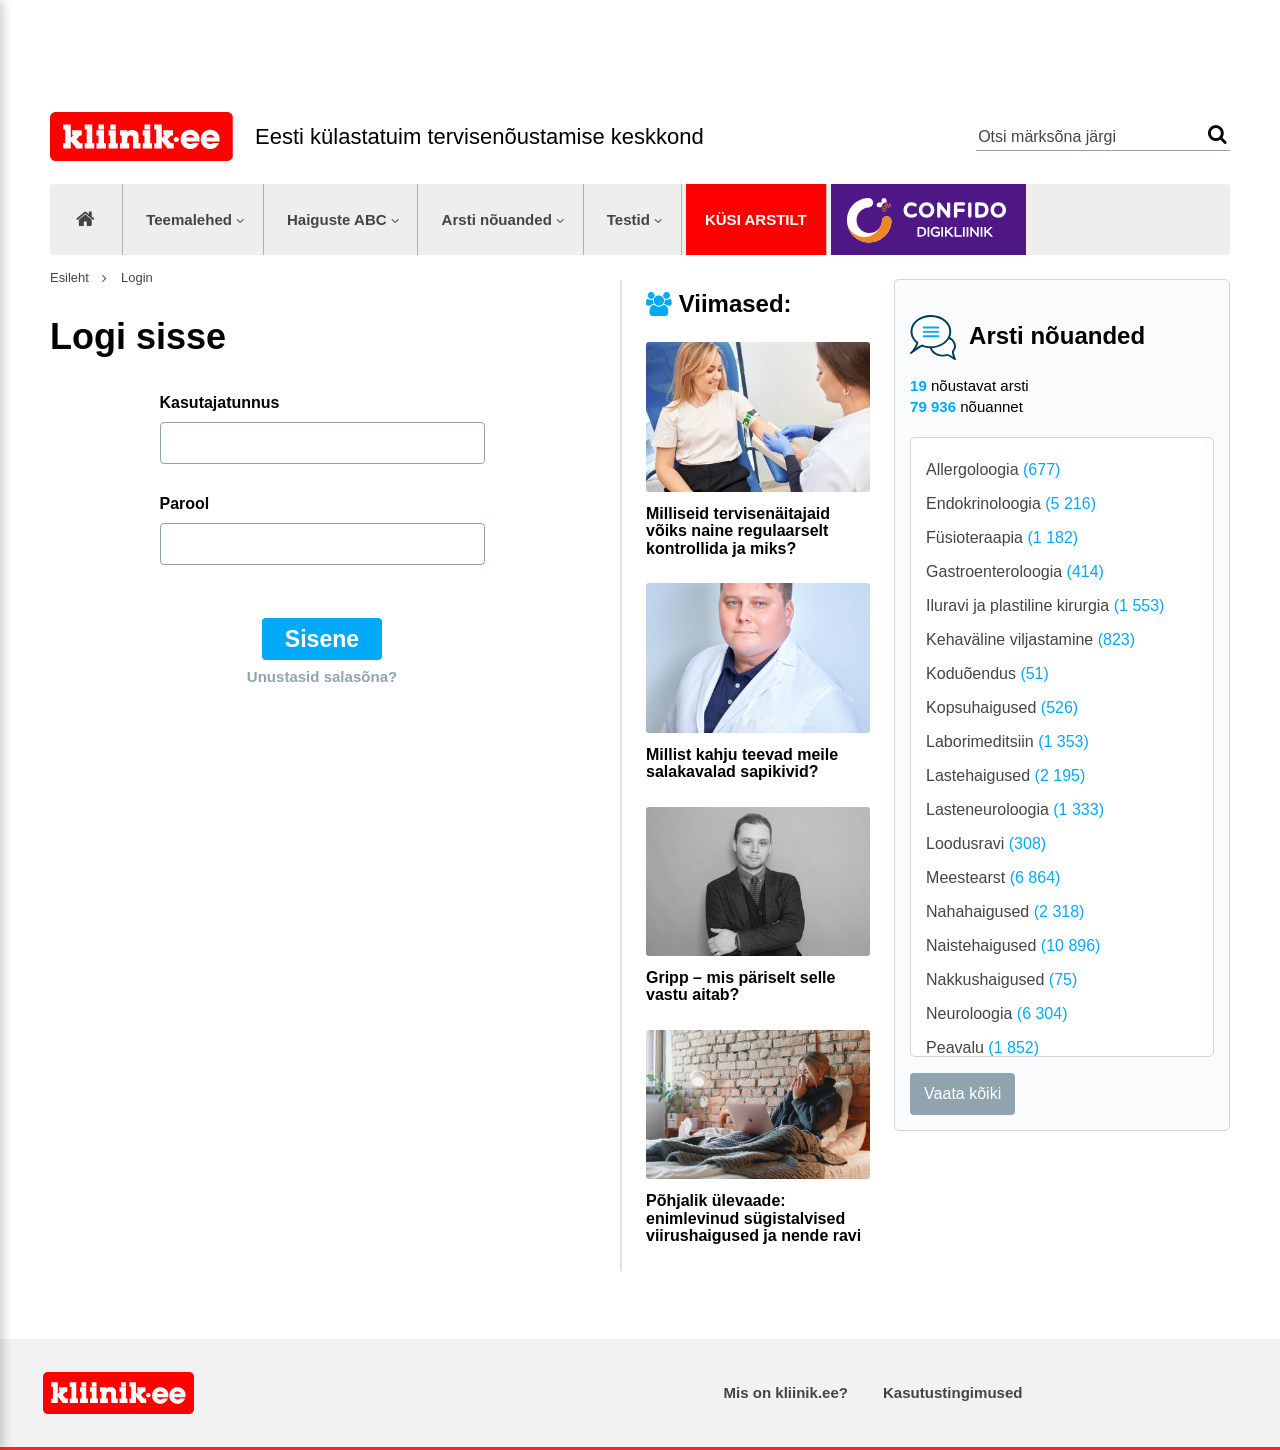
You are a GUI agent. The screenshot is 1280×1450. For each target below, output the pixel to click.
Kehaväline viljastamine (1030, 639)
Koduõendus (987, 673)
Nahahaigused (1005, 911)
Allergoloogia (993, 469)
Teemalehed (189, 219)
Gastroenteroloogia (1015, 571)
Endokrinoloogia (1011, 503)
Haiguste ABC (337, 219)
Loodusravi (986, 843)
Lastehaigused (1005, 775)
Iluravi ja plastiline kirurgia (1045, 605)
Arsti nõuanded (497, 219)
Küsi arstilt (756, 219)
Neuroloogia (996, 1013)
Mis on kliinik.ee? (786, 1392)
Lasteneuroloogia (1015, 809)
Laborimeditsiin (1007, 741)
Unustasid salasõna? (322, 676)
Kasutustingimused (952, 1392)
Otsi (1217, 134)
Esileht (69, 277)
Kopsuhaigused (1002, 707)
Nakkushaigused (1001, 979)
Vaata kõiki (962, 1093)
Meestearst (993, 877)
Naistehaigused (1013, 945)
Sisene (322, 639)
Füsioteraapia (1002, 537)
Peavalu (982, 1047)
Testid (628, 219)
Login (134, 277)
